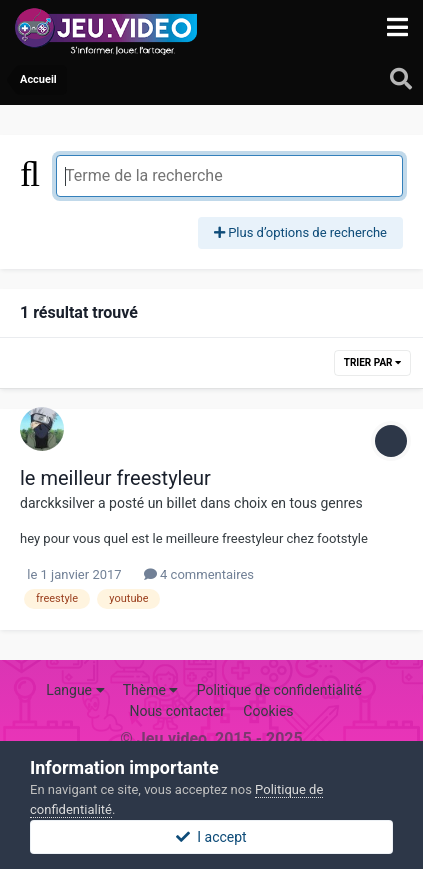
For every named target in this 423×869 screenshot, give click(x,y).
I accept (211, 837)
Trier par (372, 362)
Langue (75, 690)
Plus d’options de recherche (300, 232)
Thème (151, 690)
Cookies (268, 711)
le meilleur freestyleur (115, 478)
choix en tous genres (298, 503)
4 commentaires (199, 574)
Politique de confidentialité (279, 690)
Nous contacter (177, 711)
